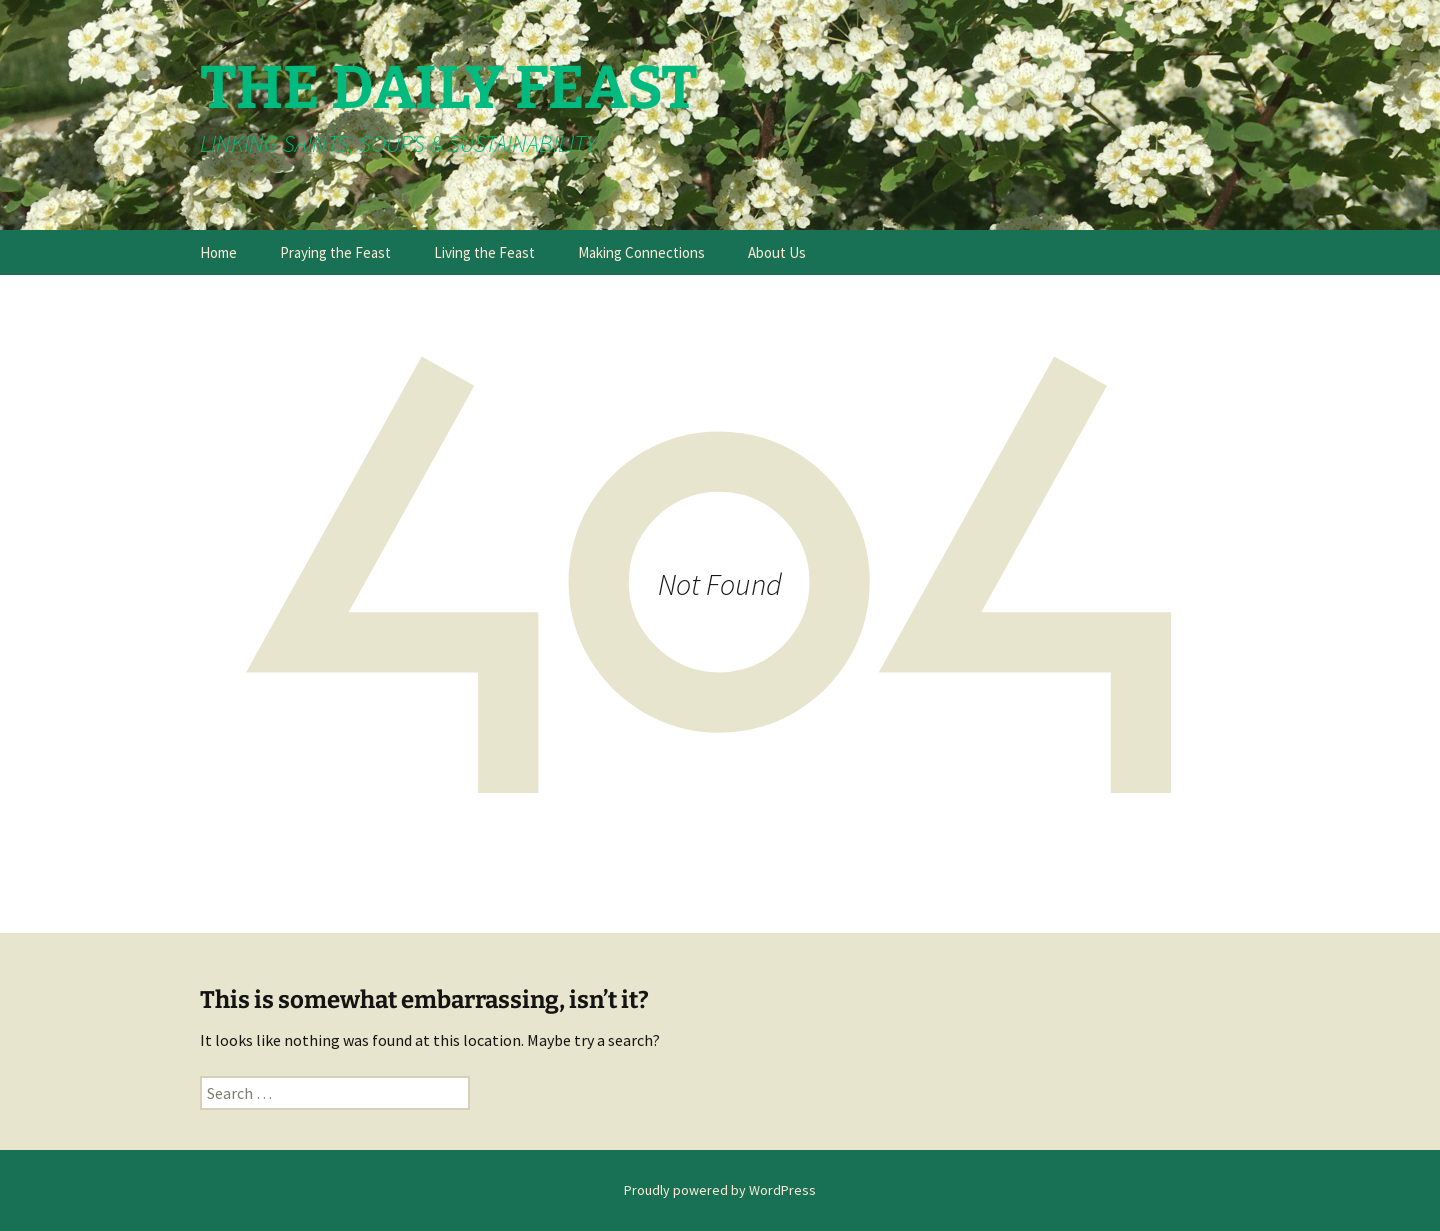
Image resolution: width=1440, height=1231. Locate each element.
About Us (777, 252)
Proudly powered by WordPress (720, 1190)
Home (218, 252)
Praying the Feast (335, 252)
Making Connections (641, 252)
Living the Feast (484, 252)
